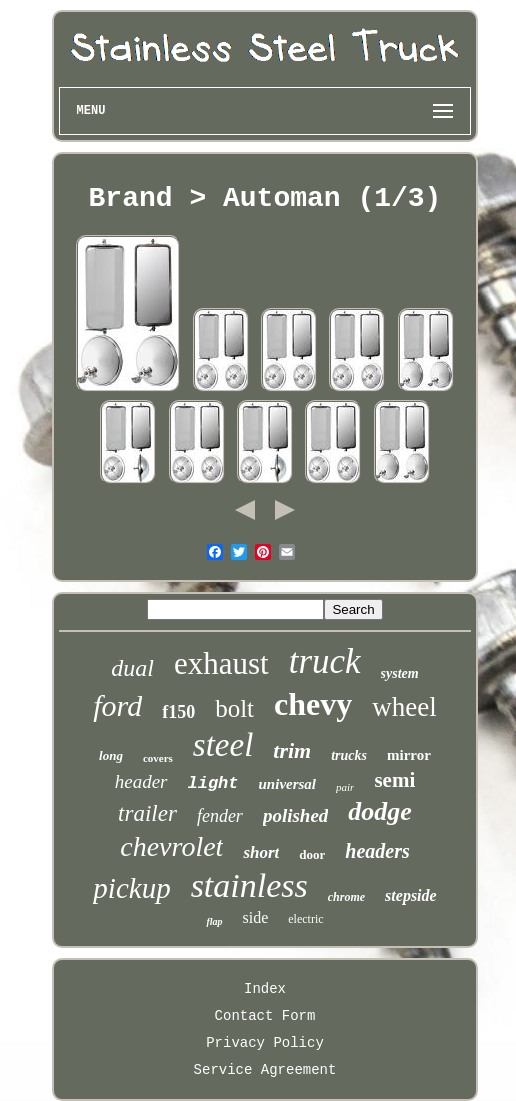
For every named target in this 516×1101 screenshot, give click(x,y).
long (111, 755)
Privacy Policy (265, 1043)
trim (292, 750)
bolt (234, 708)
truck (325, 661)
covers (158, 758)
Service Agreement (265, 1070)
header (141, 781)
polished (295, 815)
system (400, 673)
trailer (147, 813)
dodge (380, 811)
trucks (349, 755)
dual (132, 668)
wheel (404, 707)
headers (377, 851)
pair (345, 787)
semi (394, 780)
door (312, 854)
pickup (131, 888)
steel (223, 745)
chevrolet (171, 846)
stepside (411, 895)
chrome (346, 897)
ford (117, 705)
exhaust (221, 663)
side (256, 917)
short (261, 852)
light (213, 783)
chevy (313, 704)
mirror (409, 755)
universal (288, 784)
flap (214, 921)
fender (220, 816)
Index (265, 989)
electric (305, 919)
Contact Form (265, 1016)
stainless (249, 885)
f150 (178, 712)
